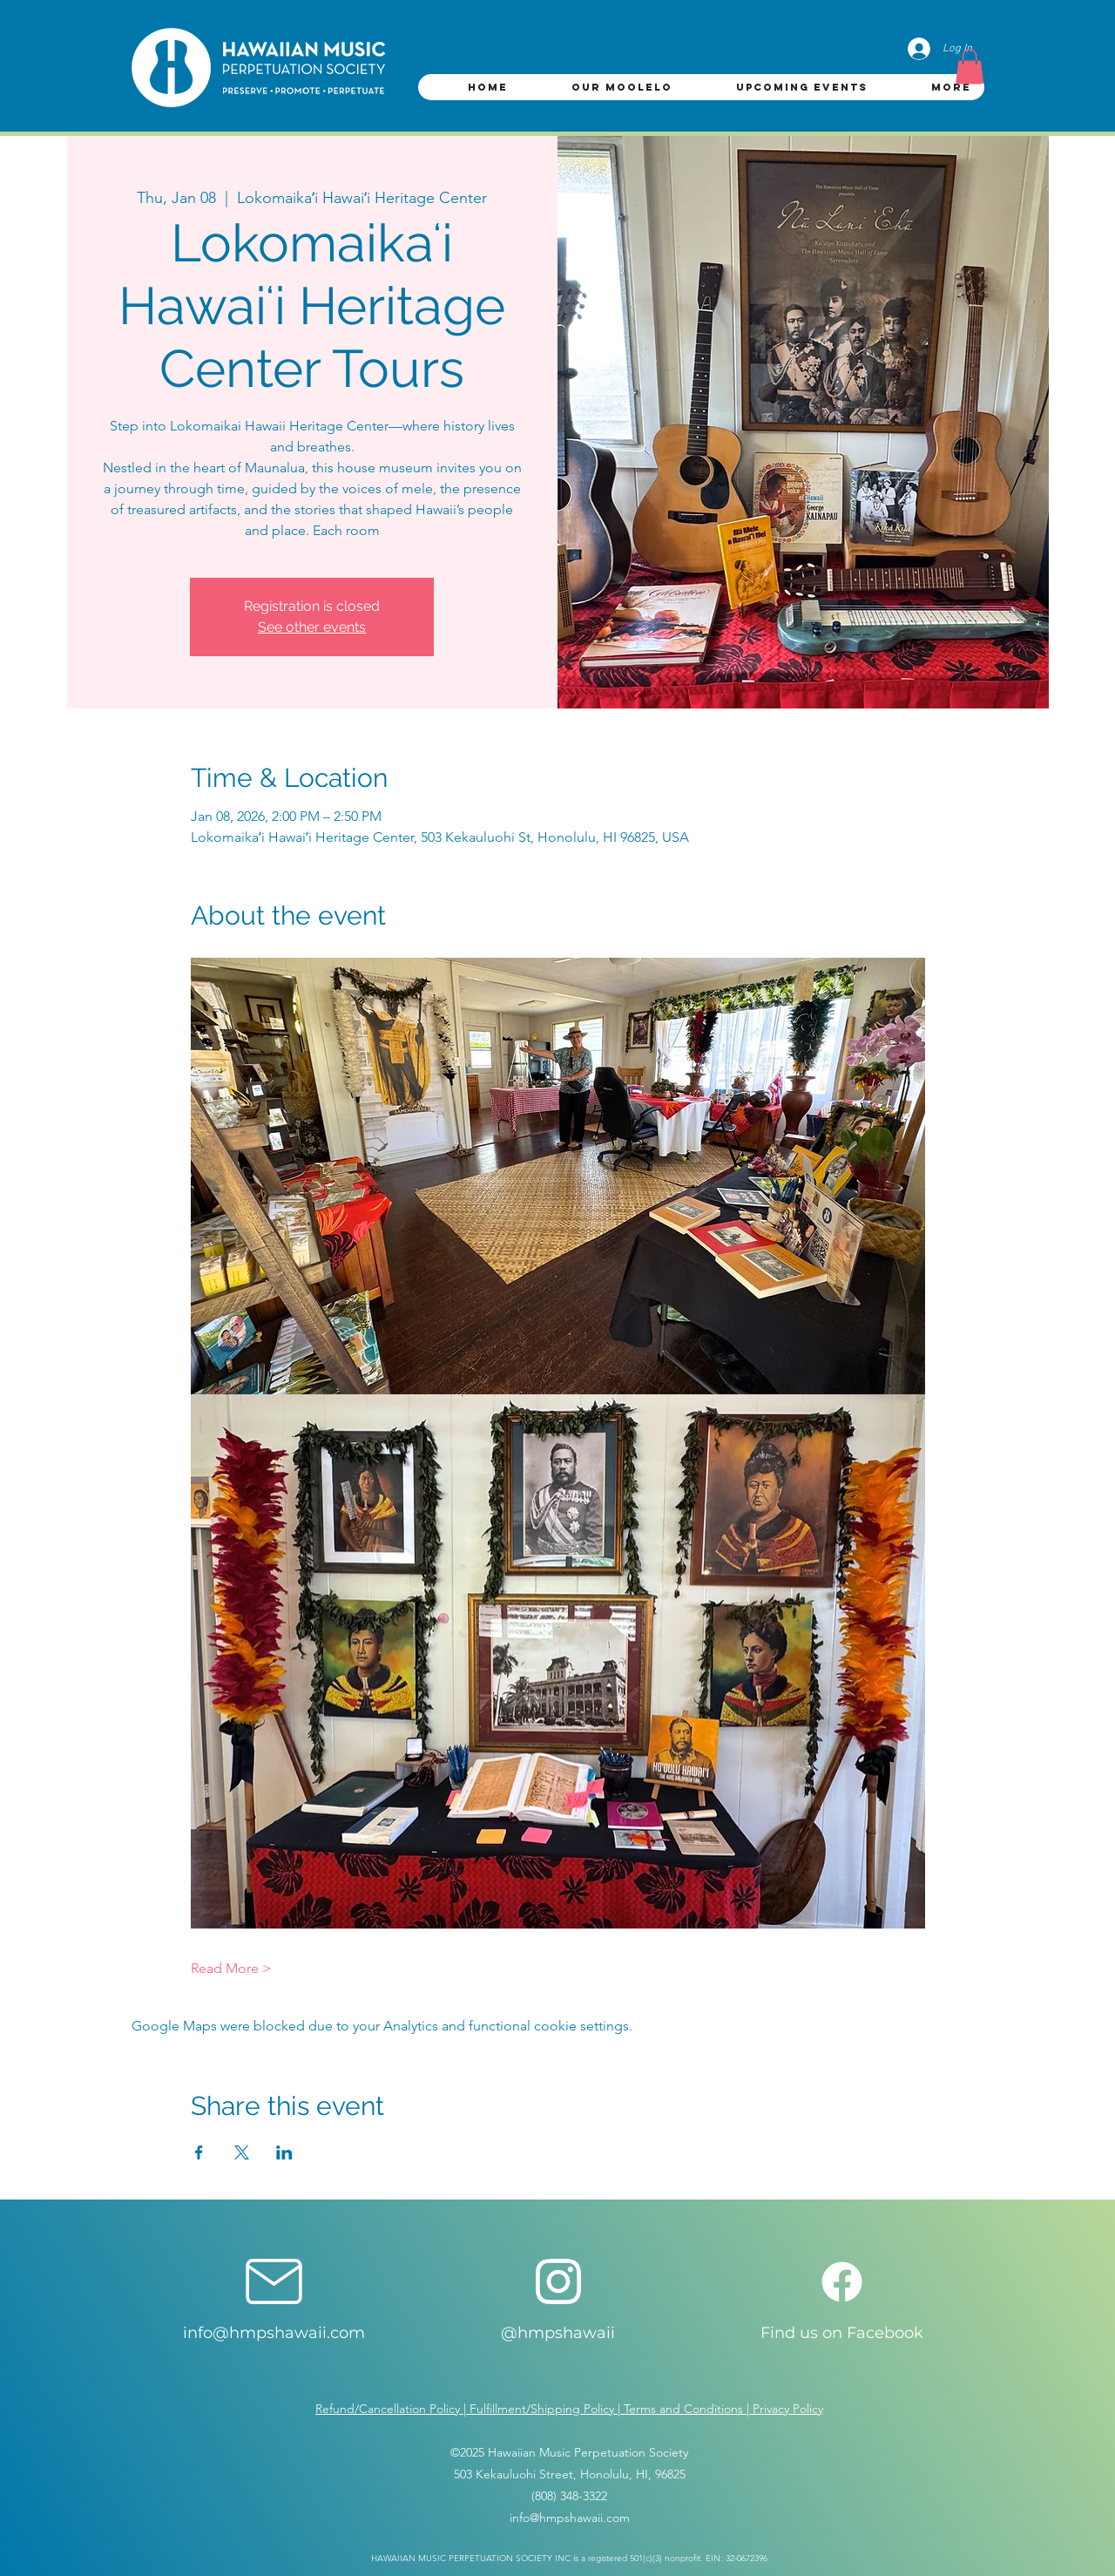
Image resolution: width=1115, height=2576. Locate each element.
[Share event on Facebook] (199, 2152)
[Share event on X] (241, 2152)
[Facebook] (841, 2281)
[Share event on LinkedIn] (284, 2152)
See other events (312, 627)
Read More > (231, 1968)
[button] (969, 67)
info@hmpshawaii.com (274, 2332)
